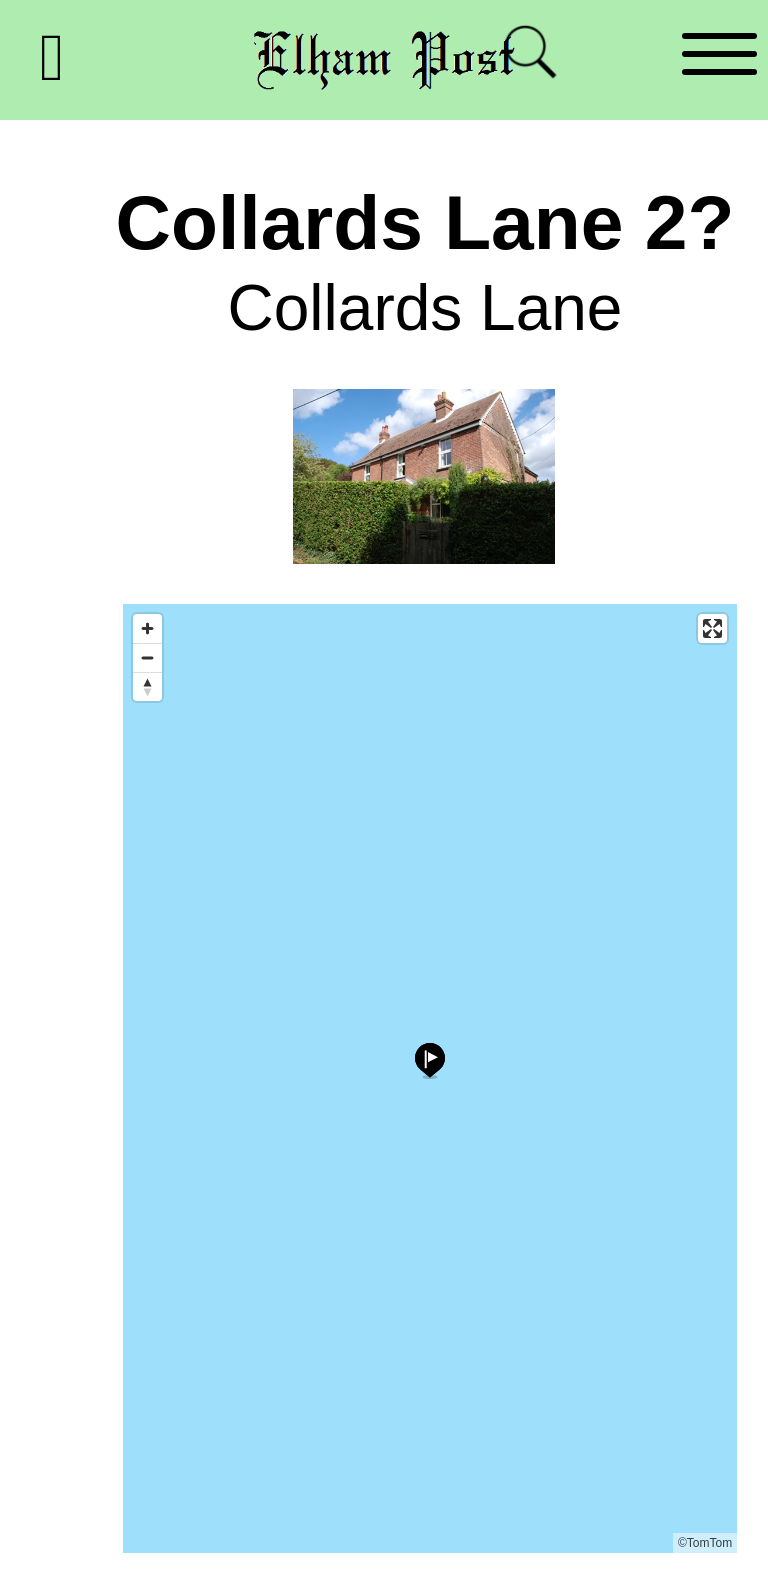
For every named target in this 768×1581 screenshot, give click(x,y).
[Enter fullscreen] (712, 628)
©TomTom (705, 1543)
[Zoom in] (147, 628)
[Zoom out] (147, 657)
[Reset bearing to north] (147, 686)
